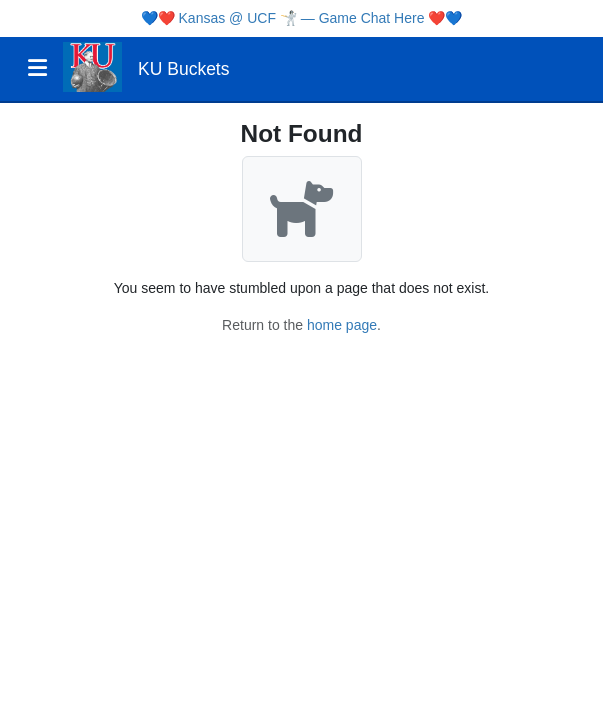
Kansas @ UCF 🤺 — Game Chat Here (302, 18)
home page (342, 325)
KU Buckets (183, 69)
